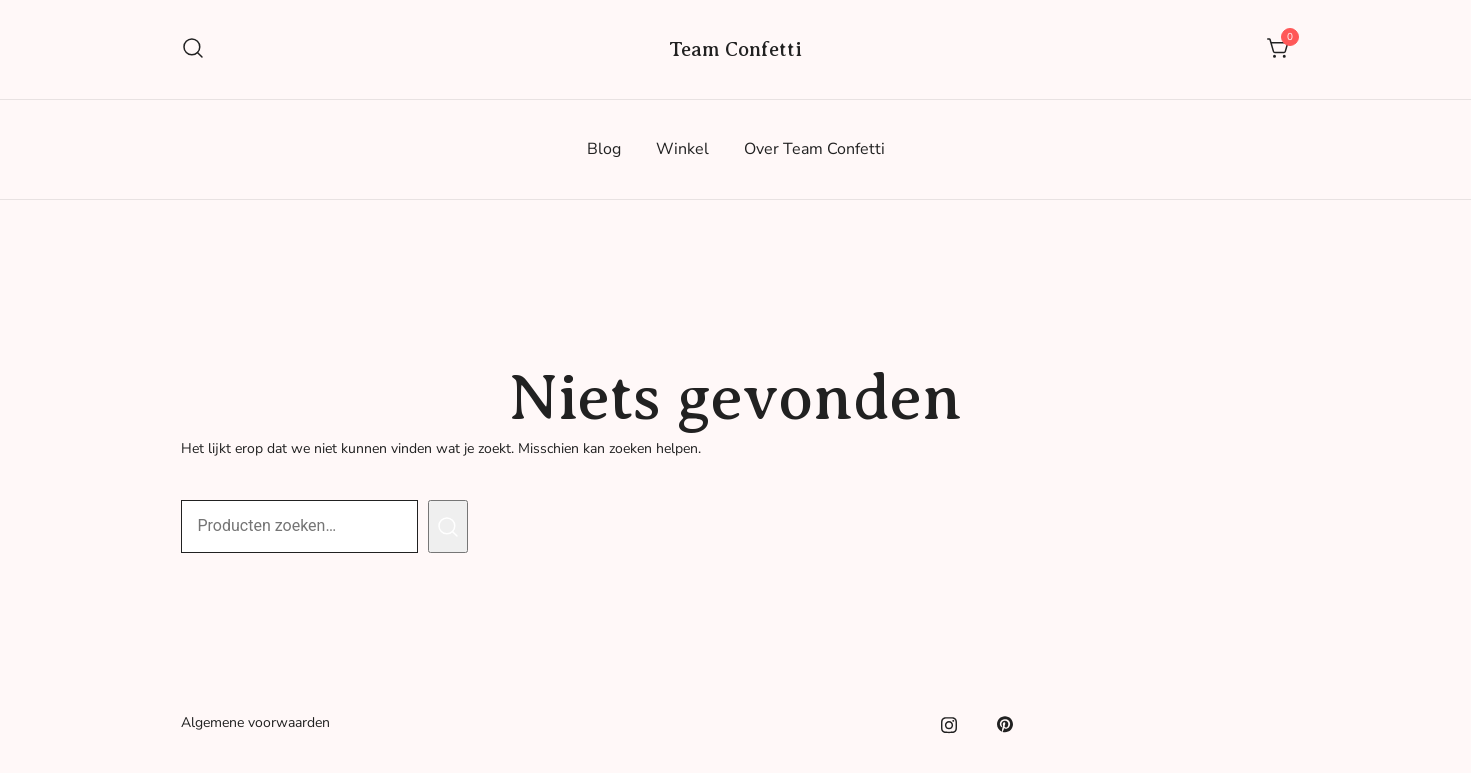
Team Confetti (735, 49)
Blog (604, 149)
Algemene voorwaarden (255, 722)
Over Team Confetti (814, 149)
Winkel (682, 149)
